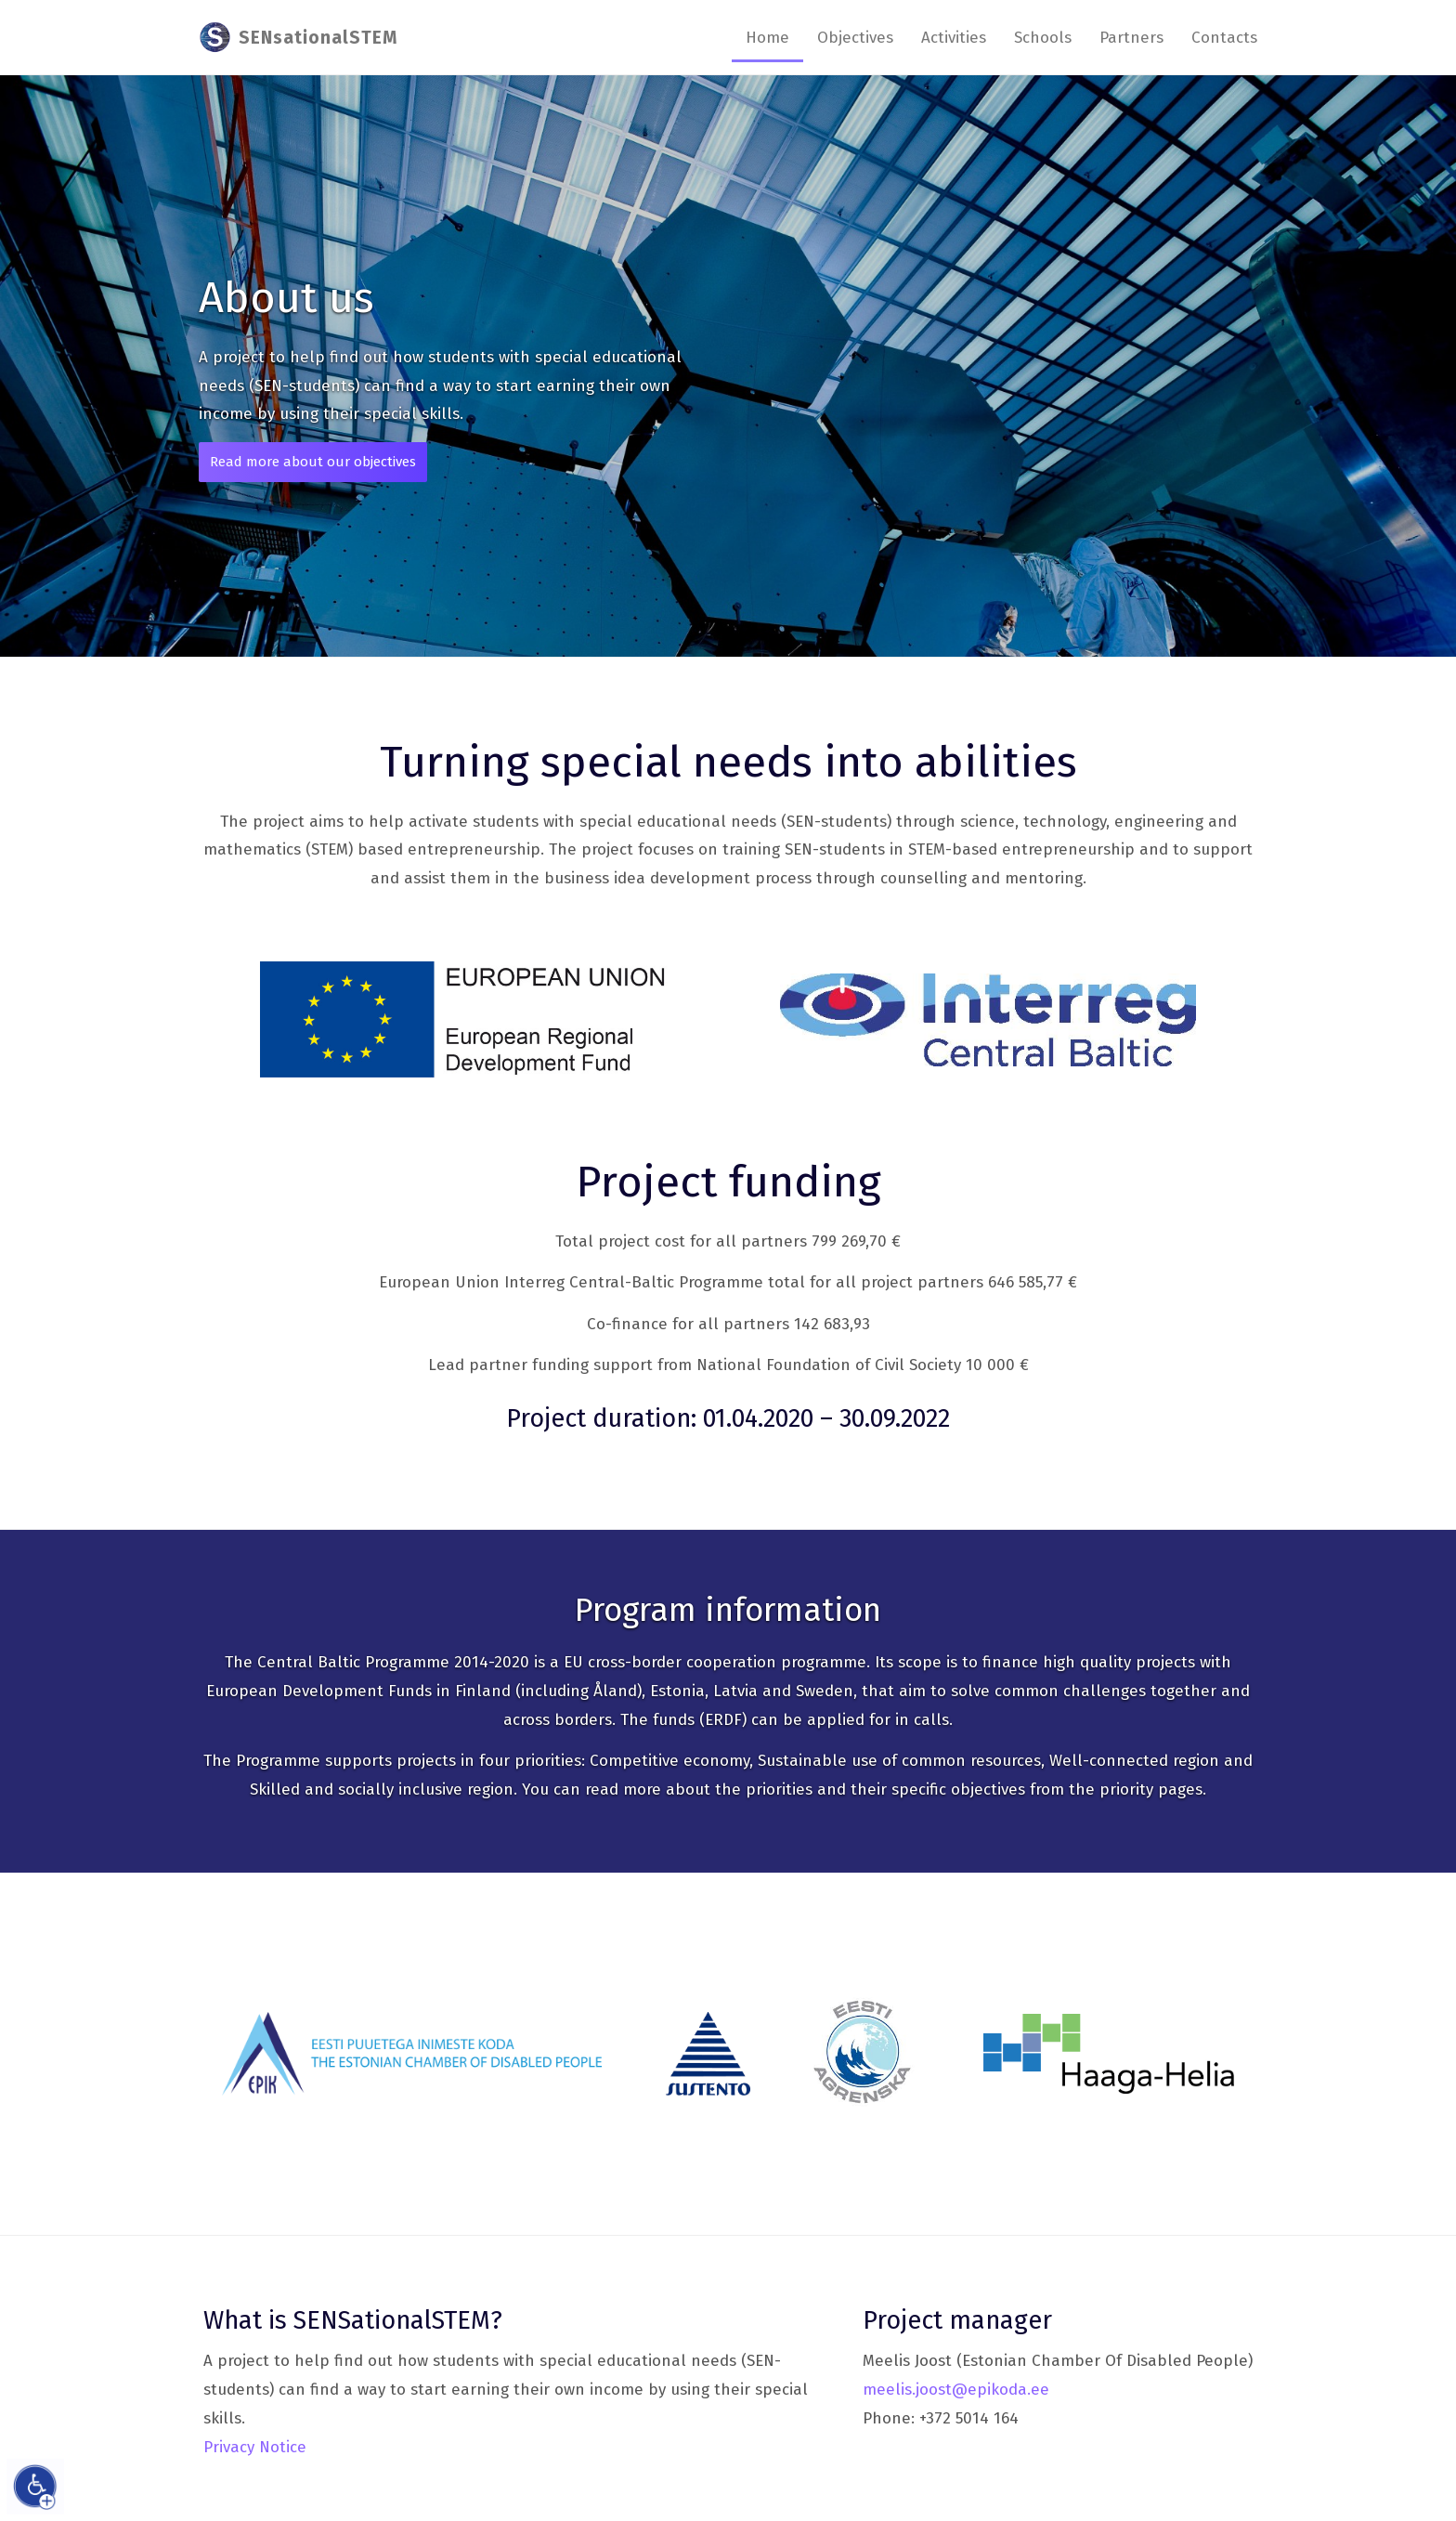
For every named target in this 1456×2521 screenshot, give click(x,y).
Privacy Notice (254, 2447)
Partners (1131, 37)
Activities (953, 37)
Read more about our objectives (313, 461)
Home (767, 37)
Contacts (1224, 37)
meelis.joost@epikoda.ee (956, 2389)
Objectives (855, 37)
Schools (1043, 37)
